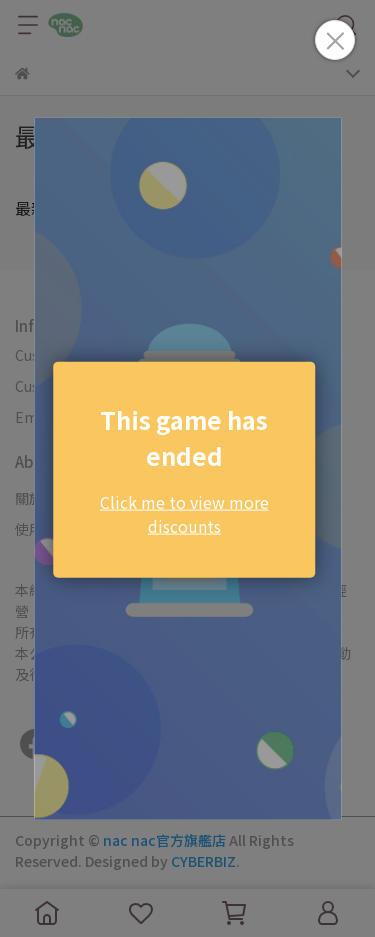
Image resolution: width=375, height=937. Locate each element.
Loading (188, 468)
